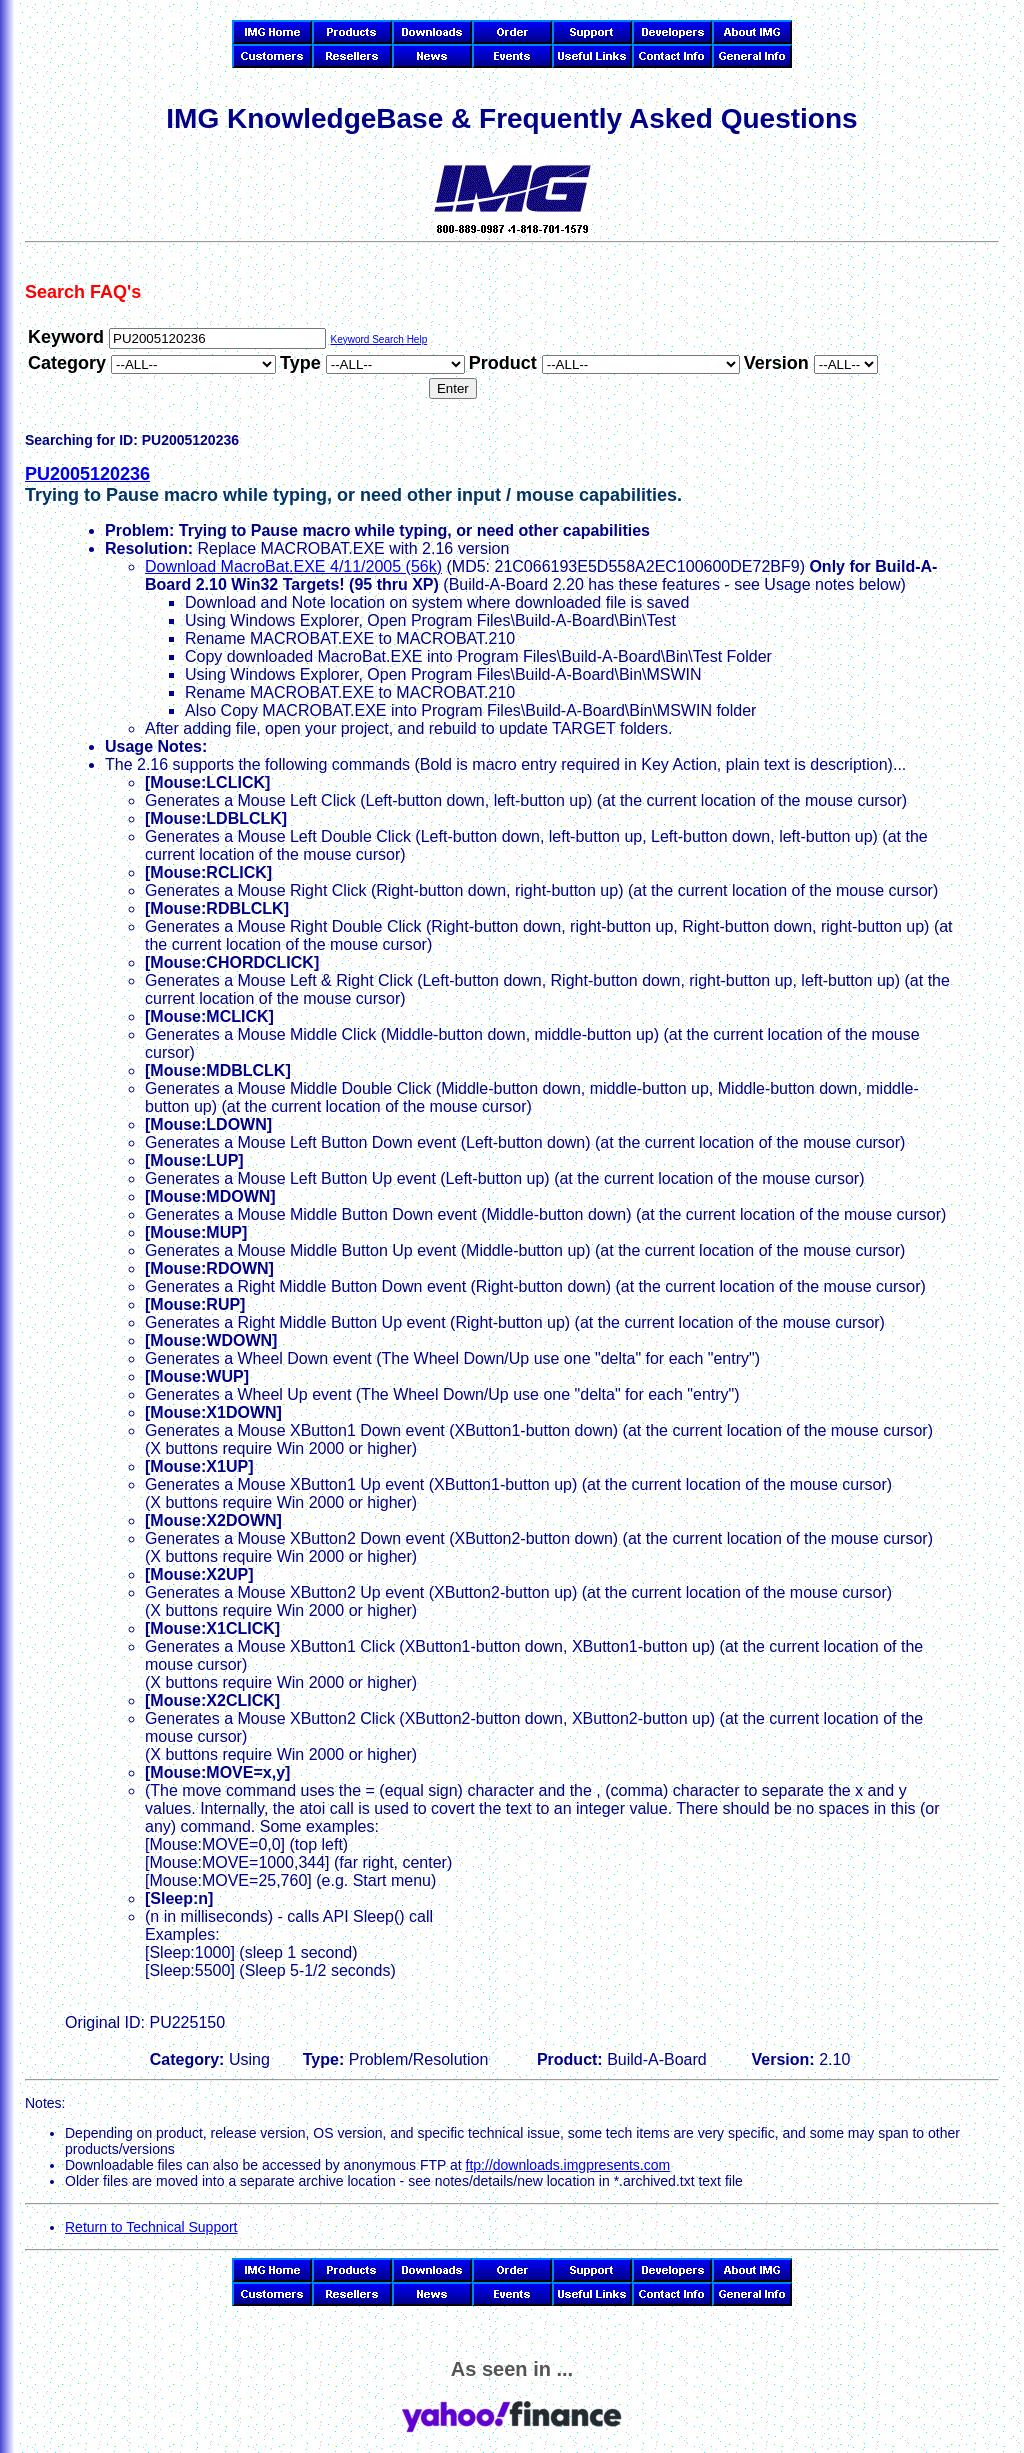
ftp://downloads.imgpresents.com (568, 2165)
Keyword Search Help (378, 339)
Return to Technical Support (151, 2227)
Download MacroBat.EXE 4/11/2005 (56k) (293, 566)
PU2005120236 (87, 474)
